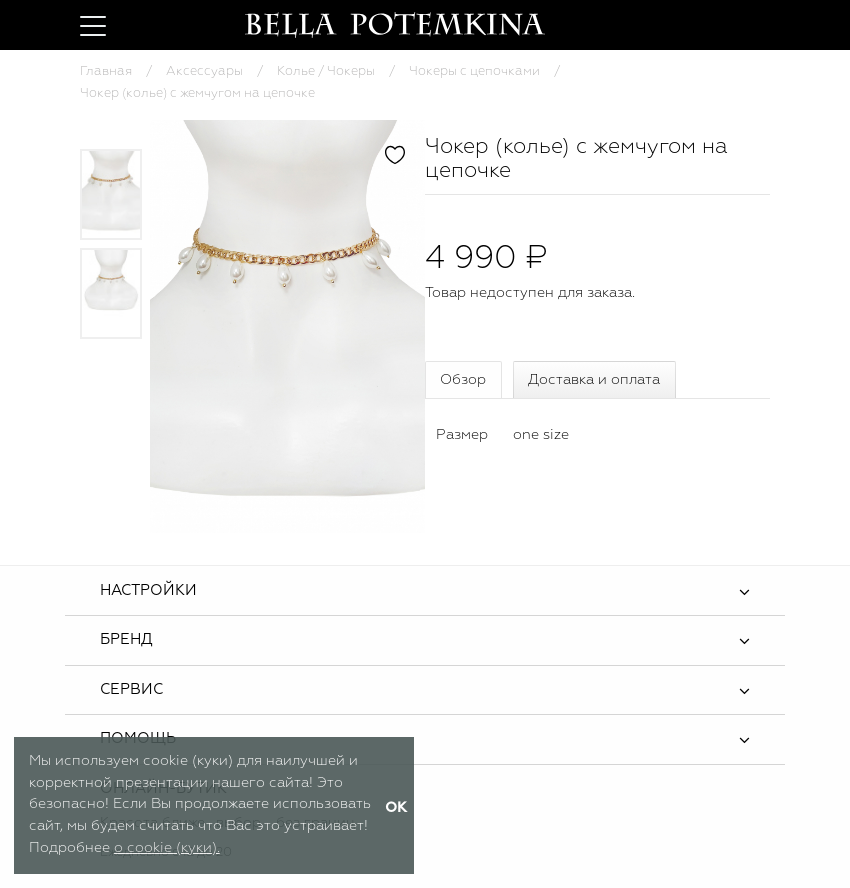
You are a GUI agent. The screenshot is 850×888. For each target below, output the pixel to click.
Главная (106, 71)
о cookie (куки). (167, 848)
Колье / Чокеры (326, 71)
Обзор (463, 380)
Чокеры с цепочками (474, 71)
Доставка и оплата (594, 380)
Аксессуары (204, 71)
